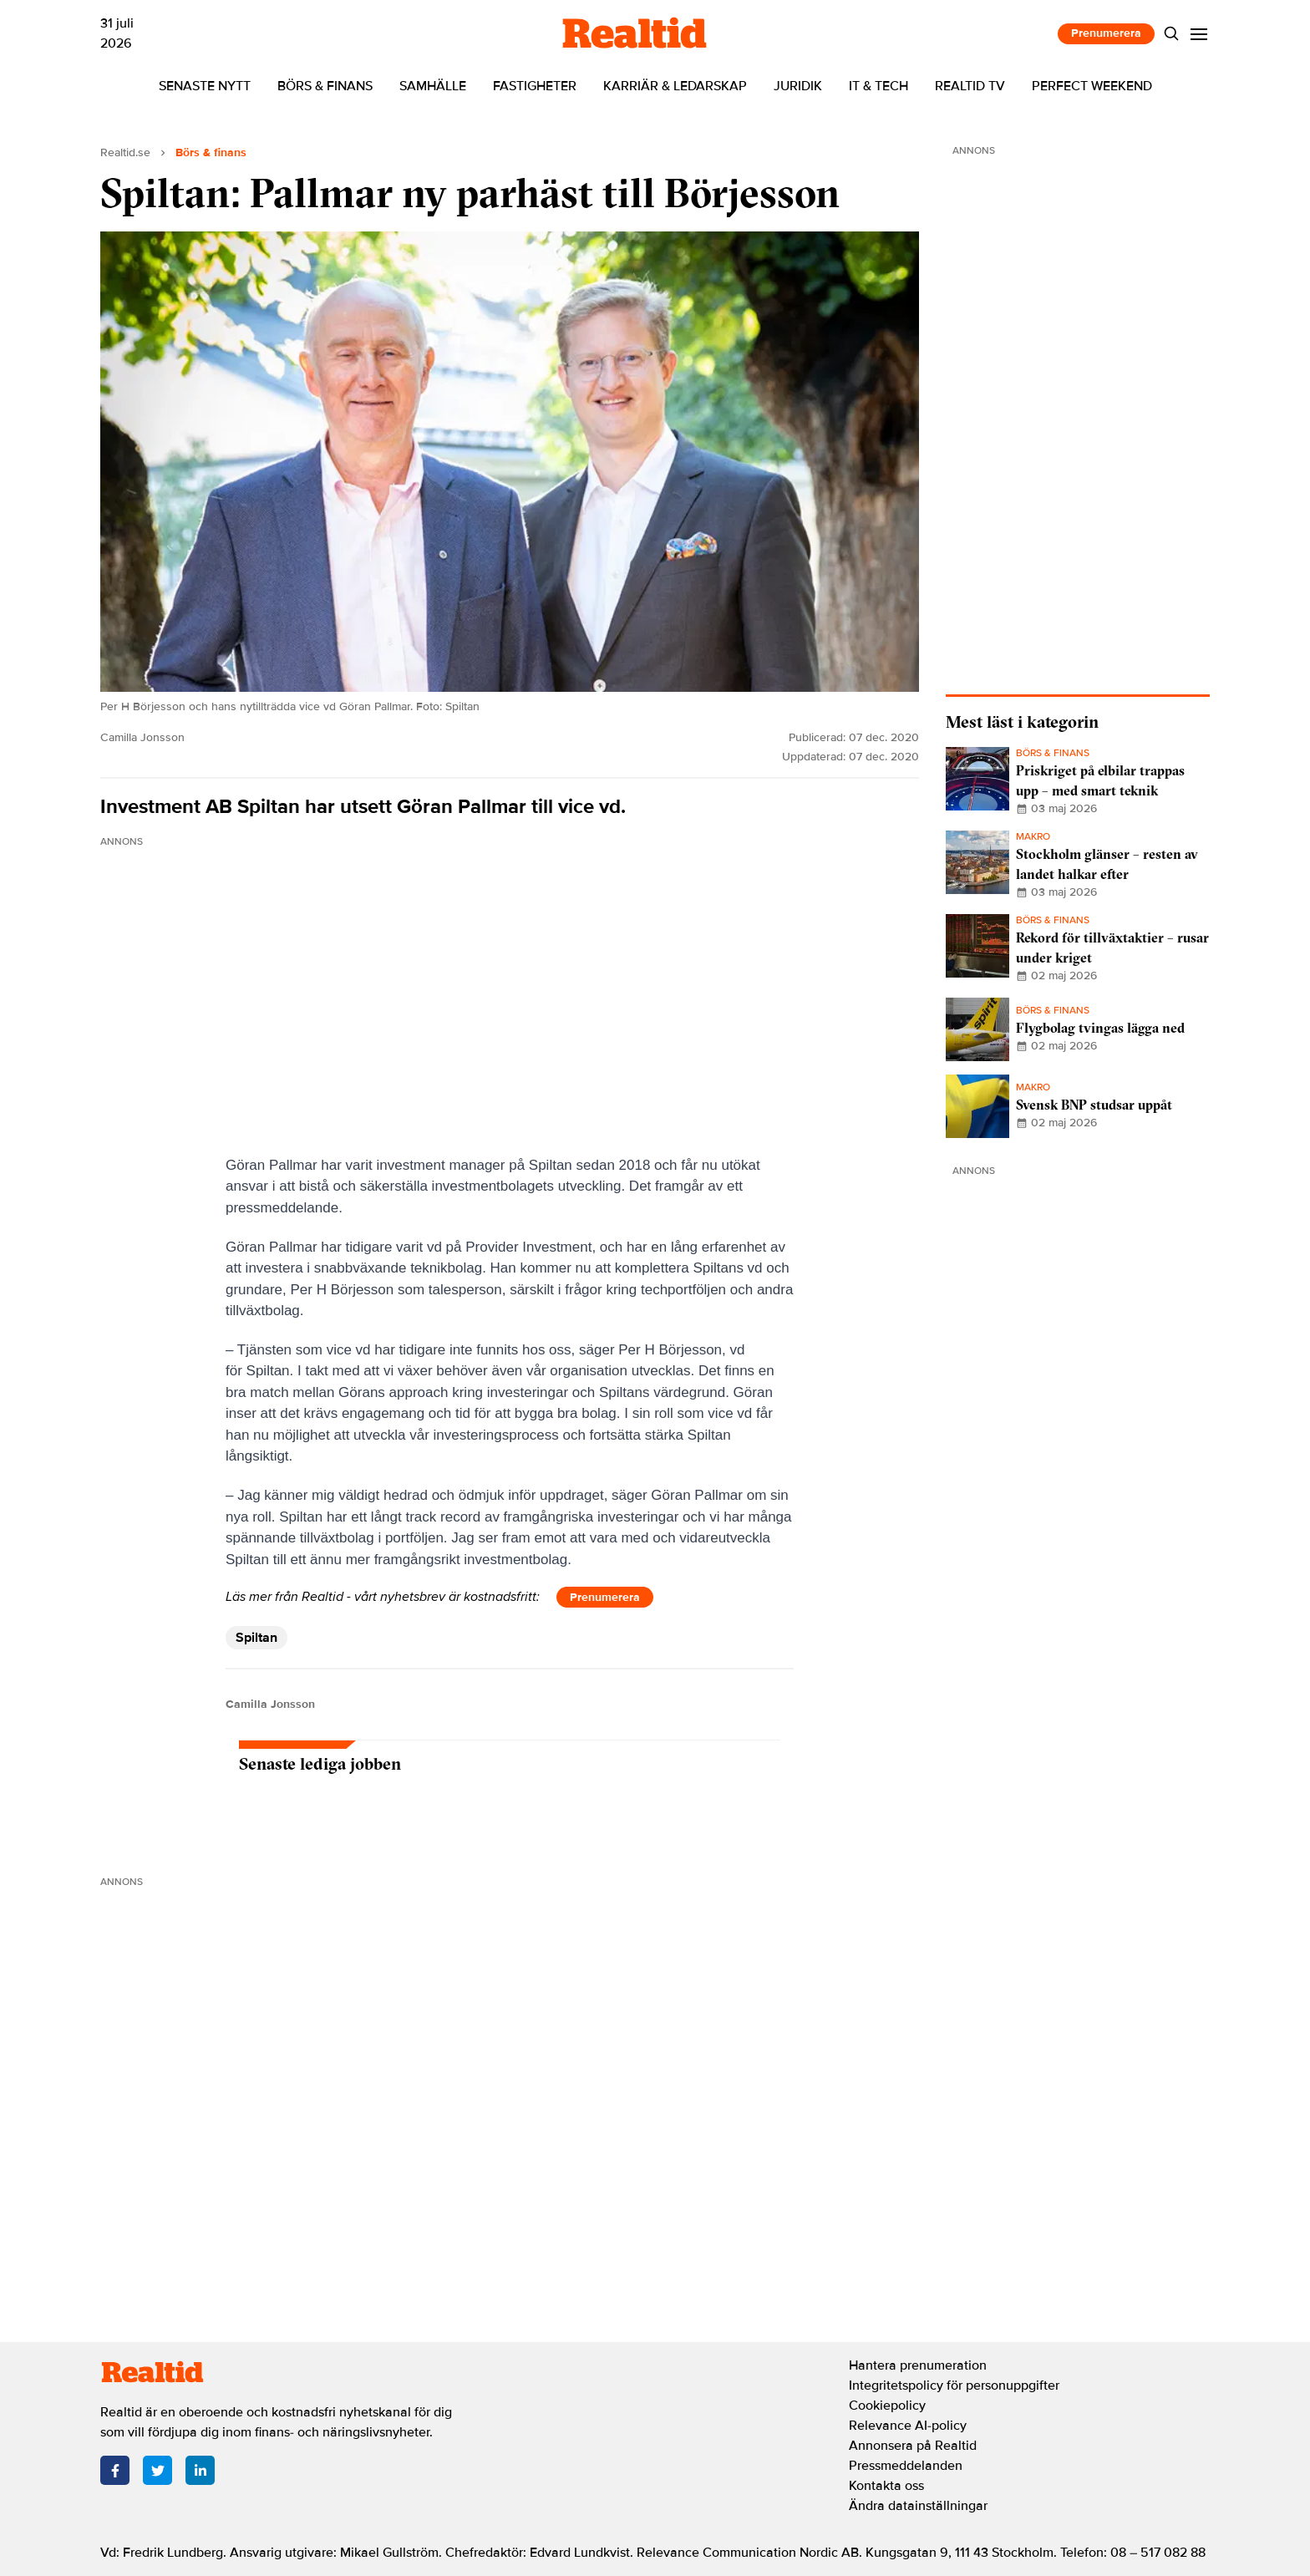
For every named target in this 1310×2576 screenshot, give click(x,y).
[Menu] (1199, 33)
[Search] (1171, 33)
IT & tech (878, 86)
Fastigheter (534, 86)
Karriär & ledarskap (675, 86)
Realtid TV (970, 86)
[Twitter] (157, 2470)
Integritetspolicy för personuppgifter (954, 2385)
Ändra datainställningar (918, 2505)
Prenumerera (1106, 33)
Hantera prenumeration (918, 2365)
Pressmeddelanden (905, 2465)
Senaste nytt (205, 86)
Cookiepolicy (887, 2405)
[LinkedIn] (200, 2470)
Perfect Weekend (1092, 86)
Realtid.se (125, 152)
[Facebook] (114, 2470)
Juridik (798, 86)
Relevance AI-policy (908, 2425)
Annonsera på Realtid (913, 2445)
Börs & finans (325, 86)
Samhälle (432, 86)
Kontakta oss (886, 2485)
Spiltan (256, 1637)
